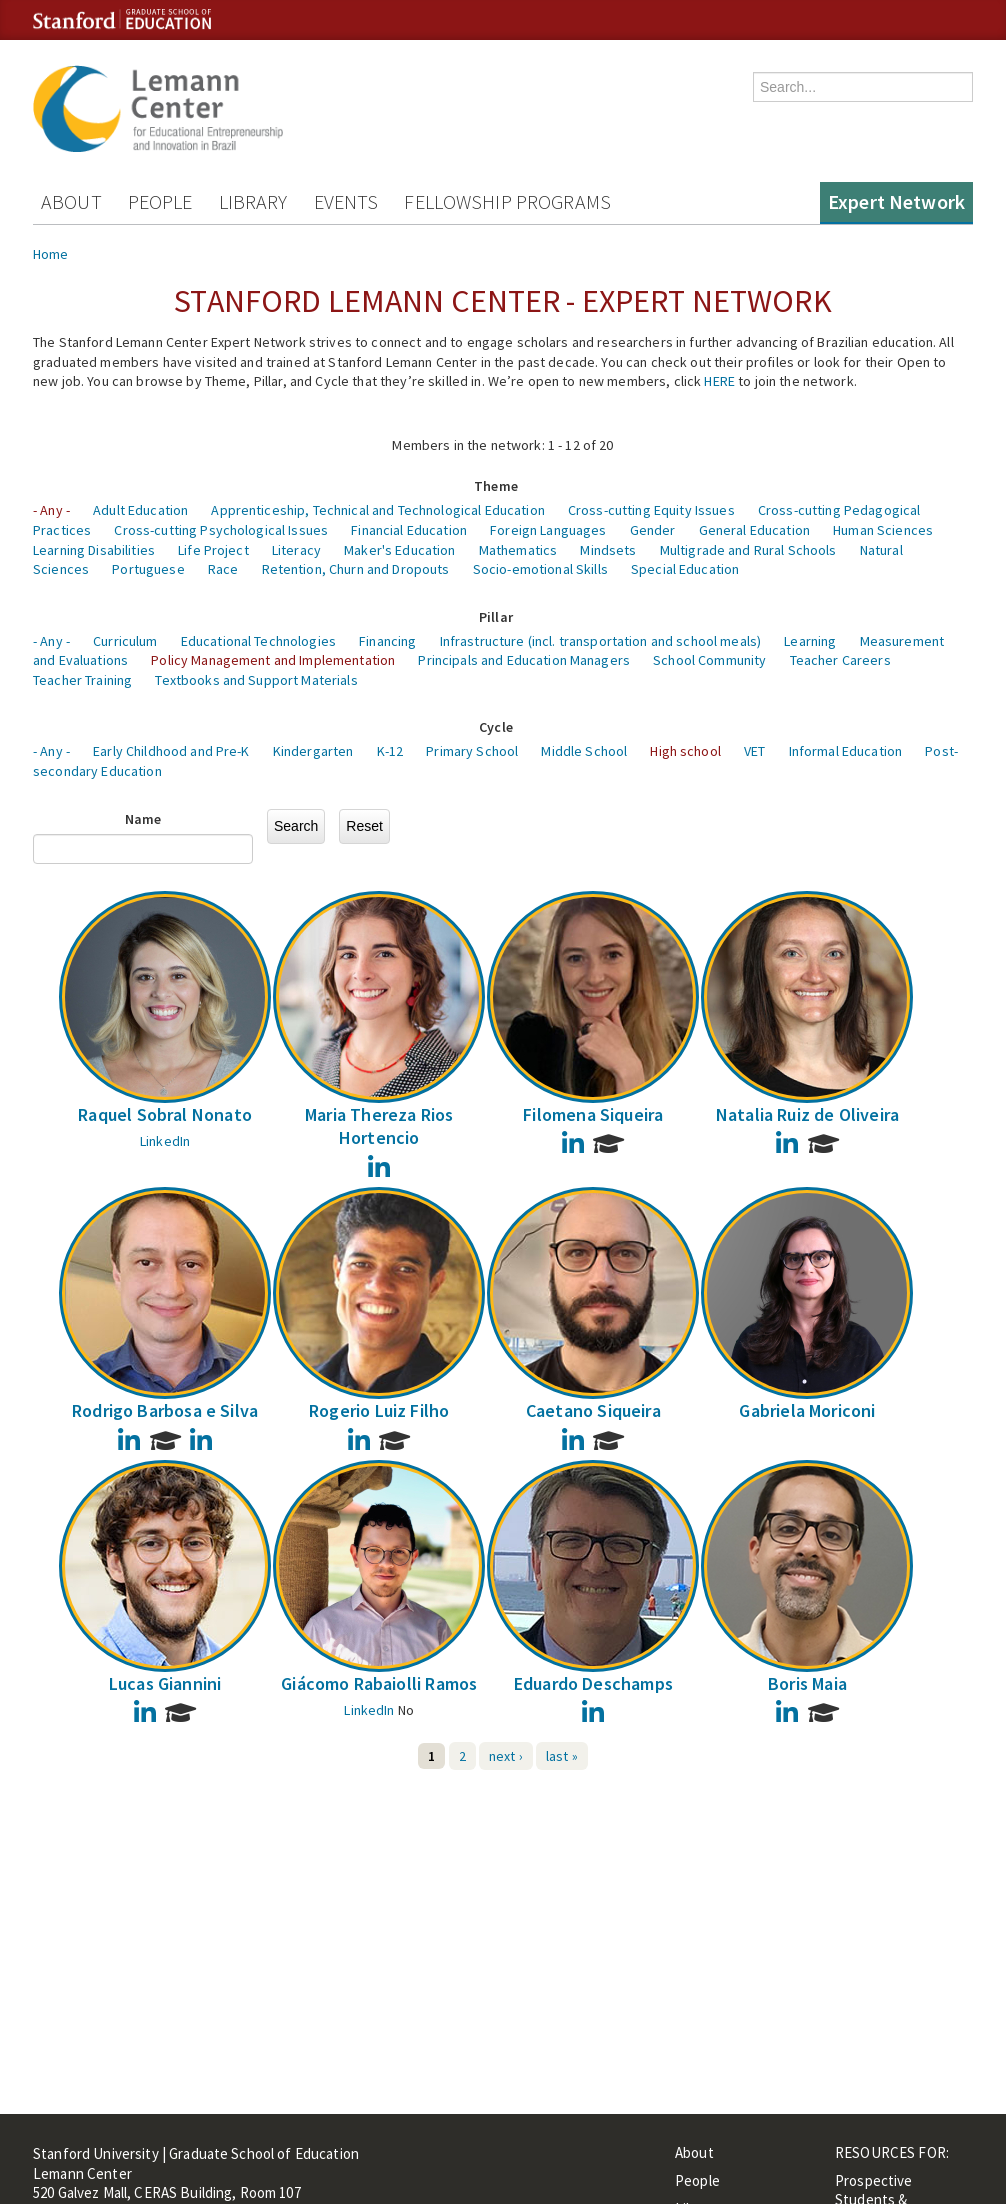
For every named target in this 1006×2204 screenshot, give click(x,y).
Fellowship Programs (507, 201)
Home (51, 254)
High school (685, 751)
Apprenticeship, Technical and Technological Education (377, 510)
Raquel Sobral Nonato (165, 1114)
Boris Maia (807, 1683)
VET (754, 751)
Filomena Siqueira (593, 1114)
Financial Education (409, 530)
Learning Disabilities (94, 550)
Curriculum (125, 641)
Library (253, 201)
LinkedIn (165, 1141)
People (160, 201)
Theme (496, 486)
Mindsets (608, 550)
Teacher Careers (840, 660)
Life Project (213, 550)
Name (143, 819)
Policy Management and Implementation (273, 660)
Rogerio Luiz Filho (379, 1410)
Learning (810, 641)
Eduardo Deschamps (593, 1683)
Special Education (685, 569)
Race (223, 569)
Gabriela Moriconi (807, 1410)
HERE (719, 381)
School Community (709, 660)
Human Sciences (883, 530)
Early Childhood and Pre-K (171, 751)
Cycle (496, 727)
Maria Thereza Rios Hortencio (379, 1126)
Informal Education (846, 751)
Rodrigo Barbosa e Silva (165, 1410)
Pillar (496, 617)
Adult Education (140, 510)
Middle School (584, 751)
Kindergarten (313, 751)
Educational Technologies (258, 641)
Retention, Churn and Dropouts (356, 569)
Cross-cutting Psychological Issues (221, 530)
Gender (653, 530)
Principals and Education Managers (524, 660)
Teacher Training (82, 680)
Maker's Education (399, 550)
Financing (387, 641)
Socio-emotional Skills (540, 569)
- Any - (51, 510)
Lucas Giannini (165, 1683)
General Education (754, 530)
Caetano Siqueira (593, 1410)
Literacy (296, 550)
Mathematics (518, 550)
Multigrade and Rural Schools (748, 550)
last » (562, 1756)
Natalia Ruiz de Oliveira (807, 1114)
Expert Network (896, 201)
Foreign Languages (548, 530)
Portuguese (148, 569)
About (71, 201)
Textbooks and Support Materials (256, 680)
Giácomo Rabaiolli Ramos (379, 1683)
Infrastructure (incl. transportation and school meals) (601, 641)
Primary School (472, 751)
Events (346, 201)
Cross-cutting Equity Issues (651, 510)
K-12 (390, 751)
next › (506, 1756)
